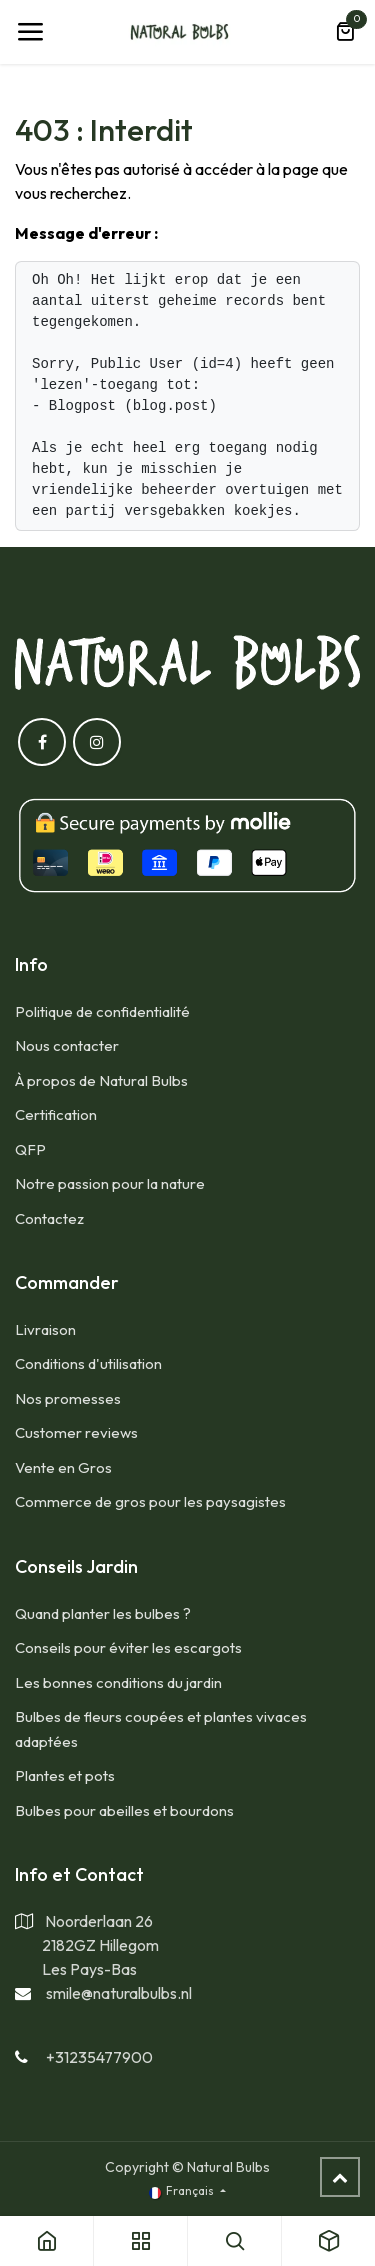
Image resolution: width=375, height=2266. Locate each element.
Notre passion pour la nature (110, 1183)
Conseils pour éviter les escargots (128, 1647)
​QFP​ (30, 1149)
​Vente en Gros (63, 1467)
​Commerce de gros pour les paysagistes (150, 1501)
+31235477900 (99, 2057)
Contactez (49, 1218)
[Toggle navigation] (30, 32)
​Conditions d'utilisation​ (88, 1363)
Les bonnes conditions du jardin (118, 1682)
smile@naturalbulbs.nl (119, 1993)
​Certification (56, 1114)
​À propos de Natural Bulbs (101, 1080)
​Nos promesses (68, 1398)
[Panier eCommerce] (345, 32)
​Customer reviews (76, 1432)
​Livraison (45, 1329)
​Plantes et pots (65, 1775)
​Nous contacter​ (67, 1045)
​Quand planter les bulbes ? (103, 1613)
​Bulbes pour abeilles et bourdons (124, 1810)
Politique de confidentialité (102, 1011)
